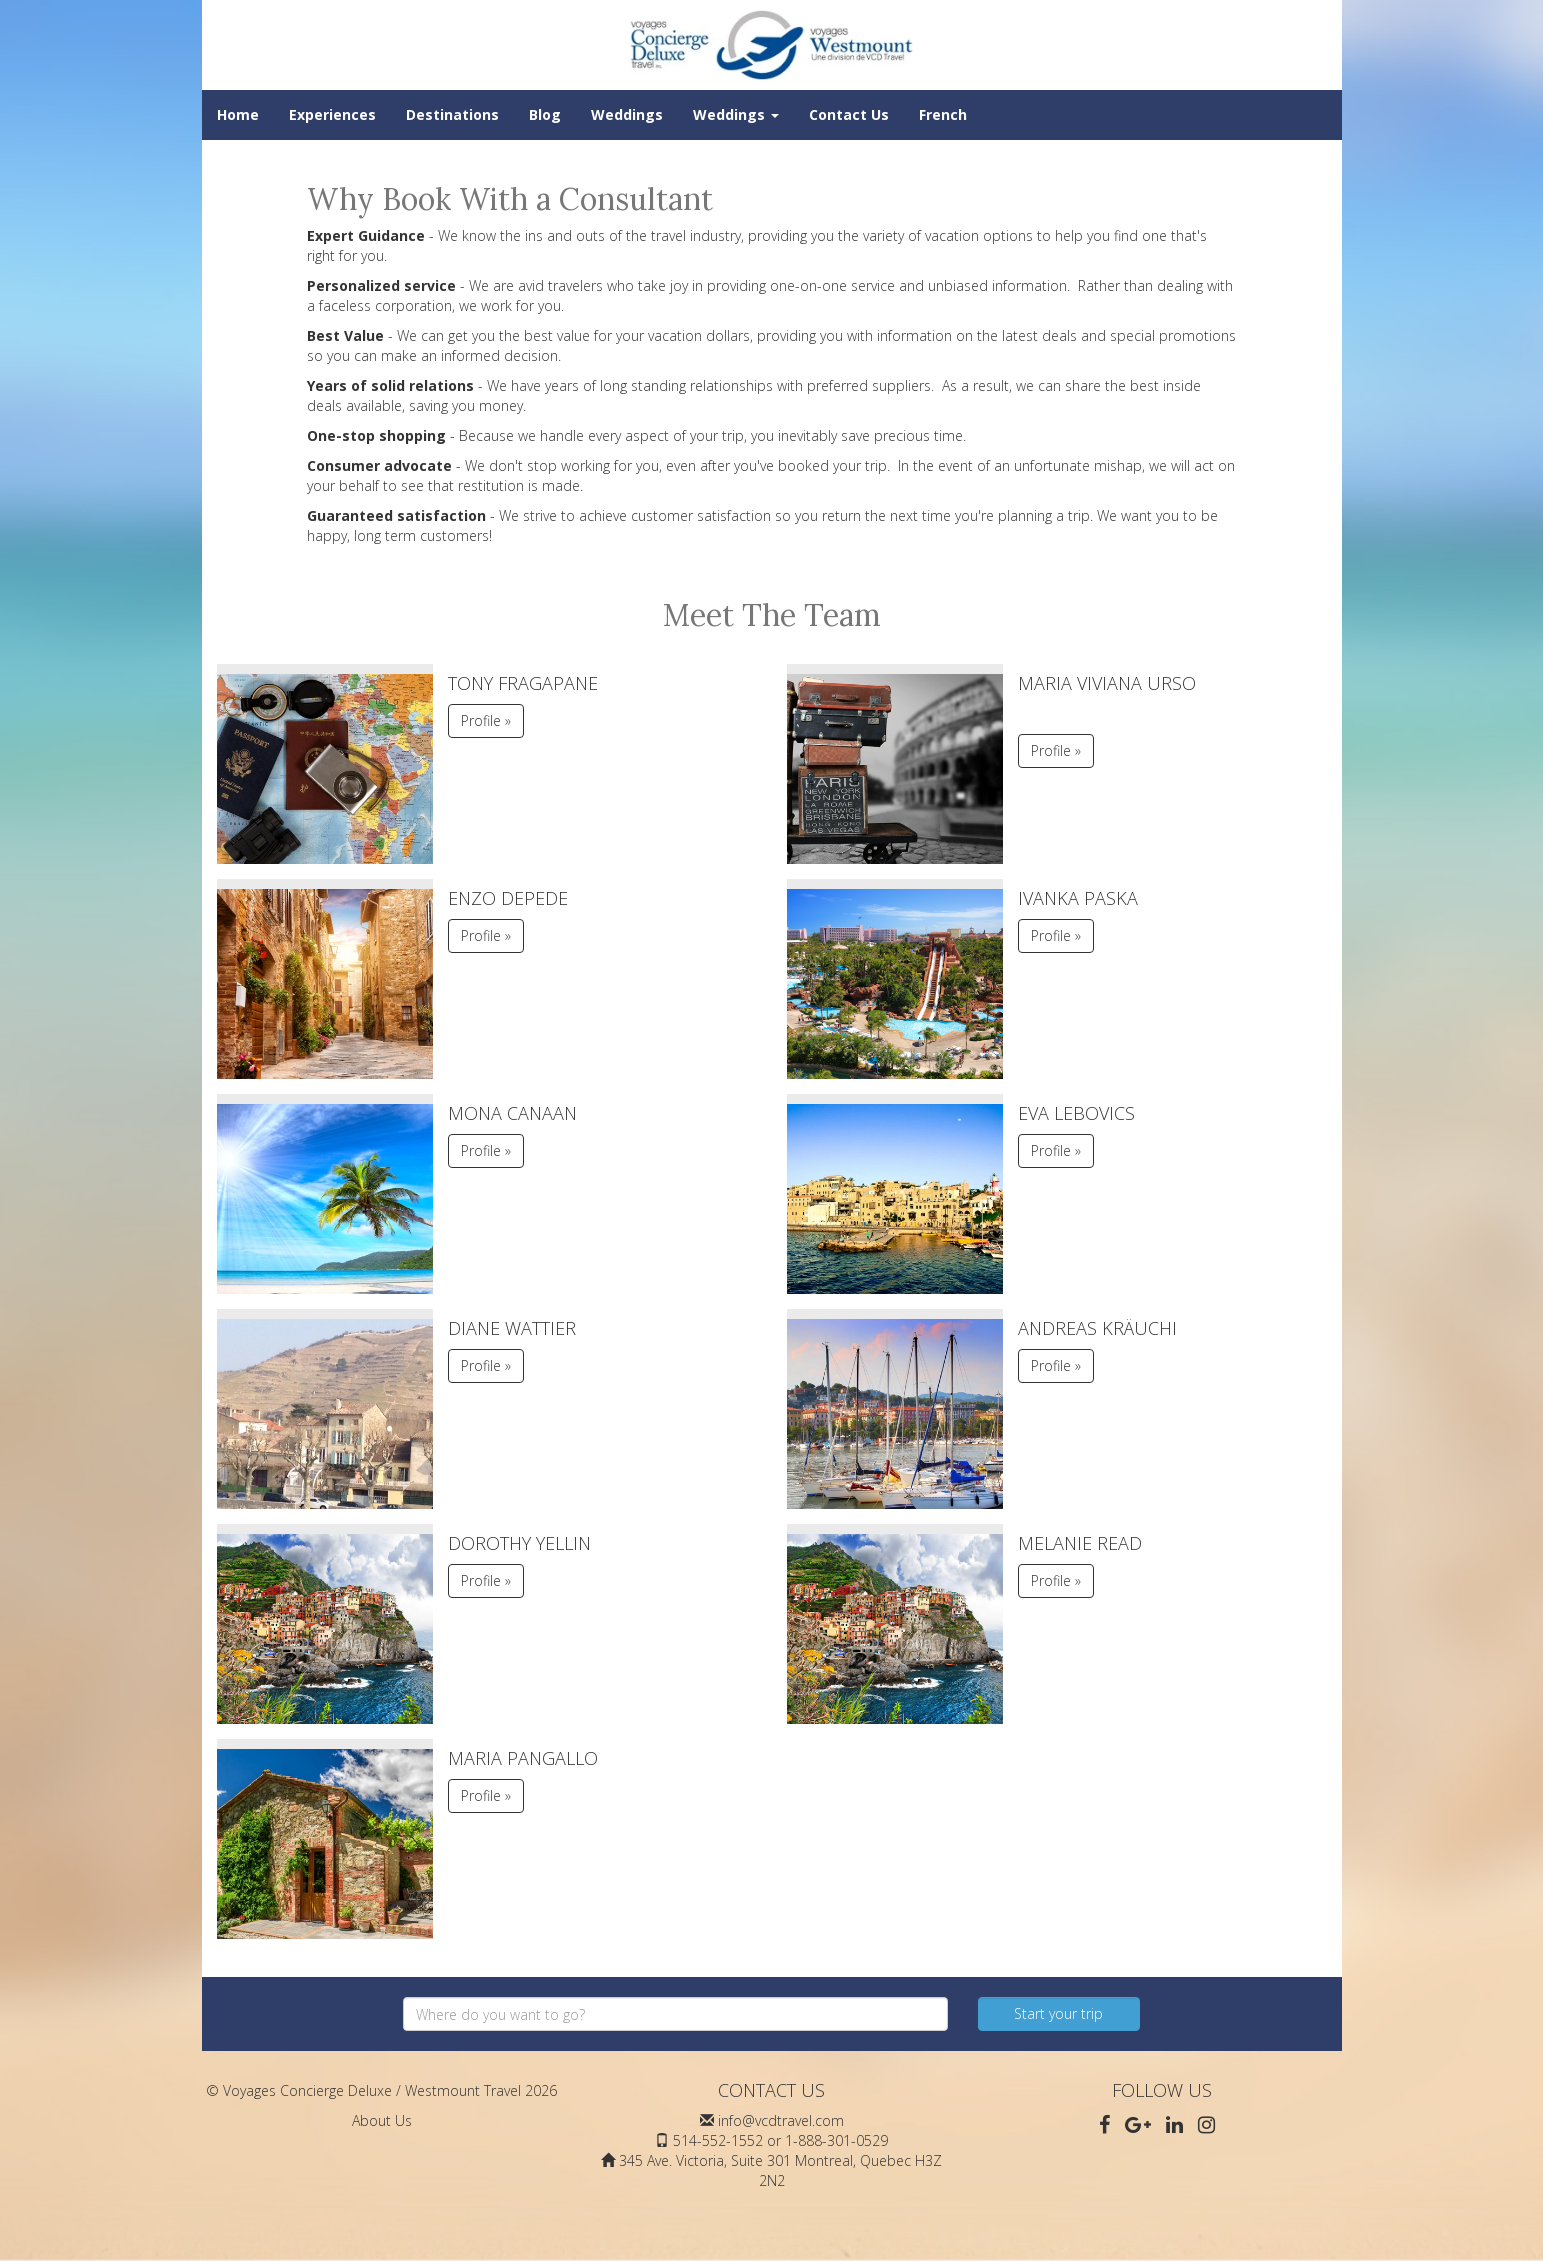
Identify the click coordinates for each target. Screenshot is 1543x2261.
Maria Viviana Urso (1107, 683)
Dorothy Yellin (519, 1543)
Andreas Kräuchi (1097, 1328)
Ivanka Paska (1078, 898)
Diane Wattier (512, 1328)
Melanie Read (1080, 1543)
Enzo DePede (508, 898)
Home (238, 114)
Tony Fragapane (523, 683)
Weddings (627, 114)
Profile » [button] (486, 720)
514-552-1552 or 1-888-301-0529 (780, 2140)
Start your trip (1058, 2013)
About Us (382, 2120)
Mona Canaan (512, 1113)
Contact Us (849, 114)
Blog (545, 114)
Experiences (332, 114)
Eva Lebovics (1076, 1113)
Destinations (452, 114)
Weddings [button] (736, 114)
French (943, 114)
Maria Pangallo (523, 1758)
